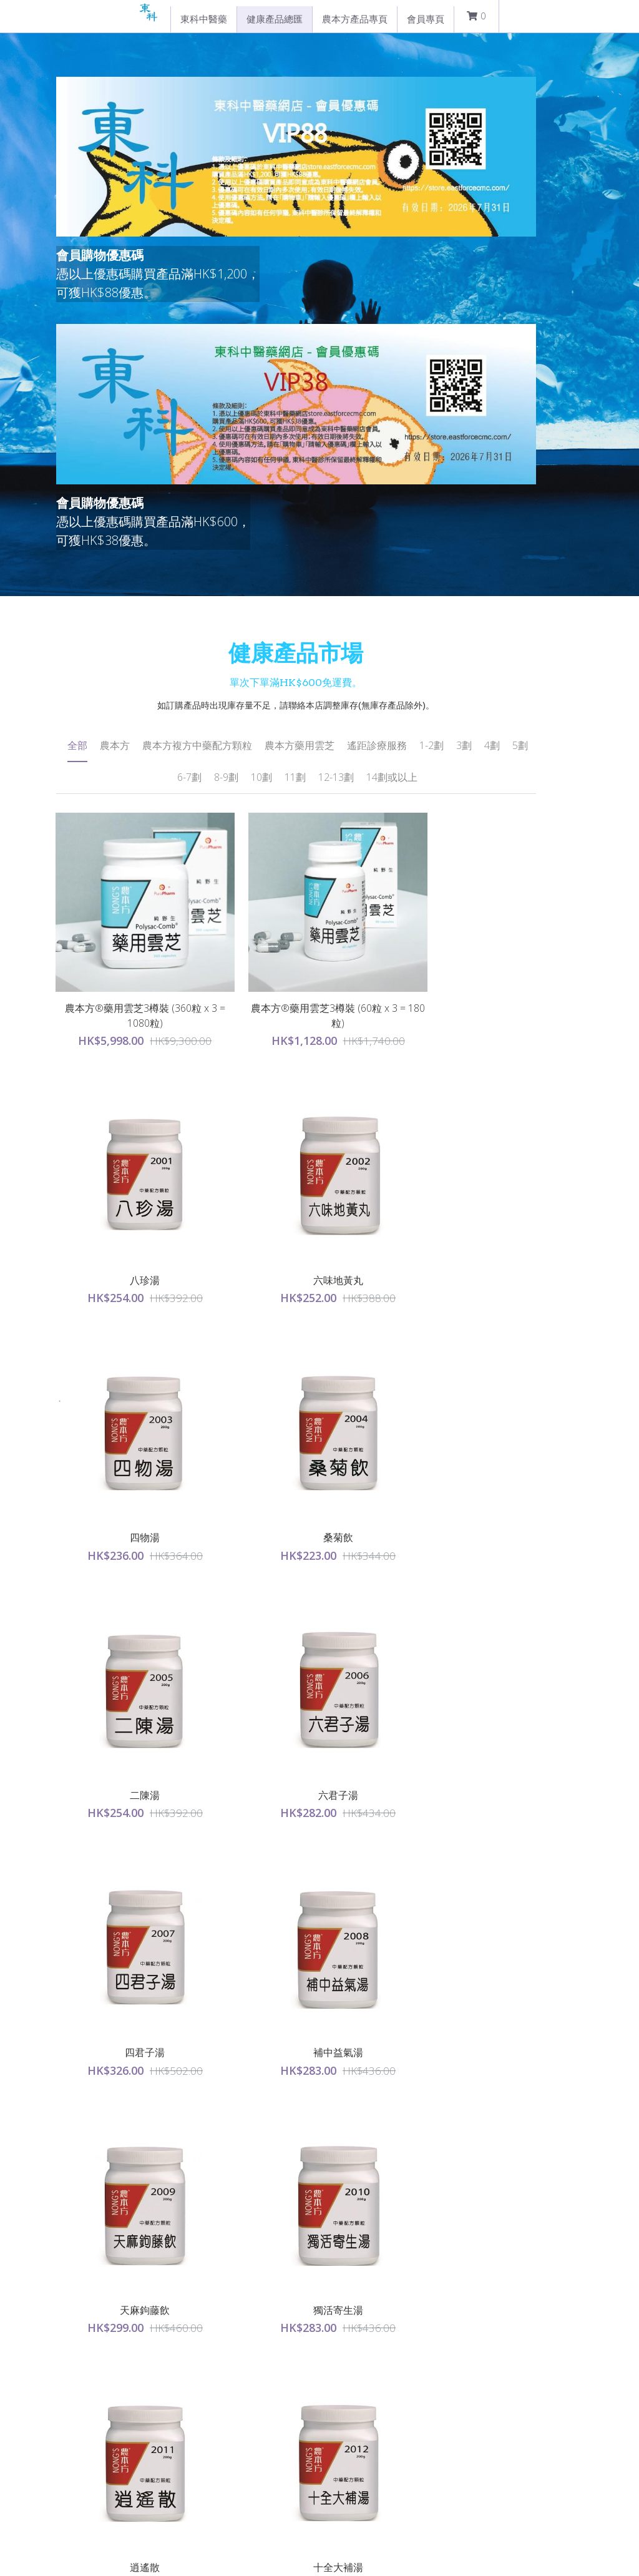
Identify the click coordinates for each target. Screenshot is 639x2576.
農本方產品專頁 (355, 18)
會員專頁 (425, 18)
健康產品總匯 (274, 18)
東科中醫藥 (203, 18)
